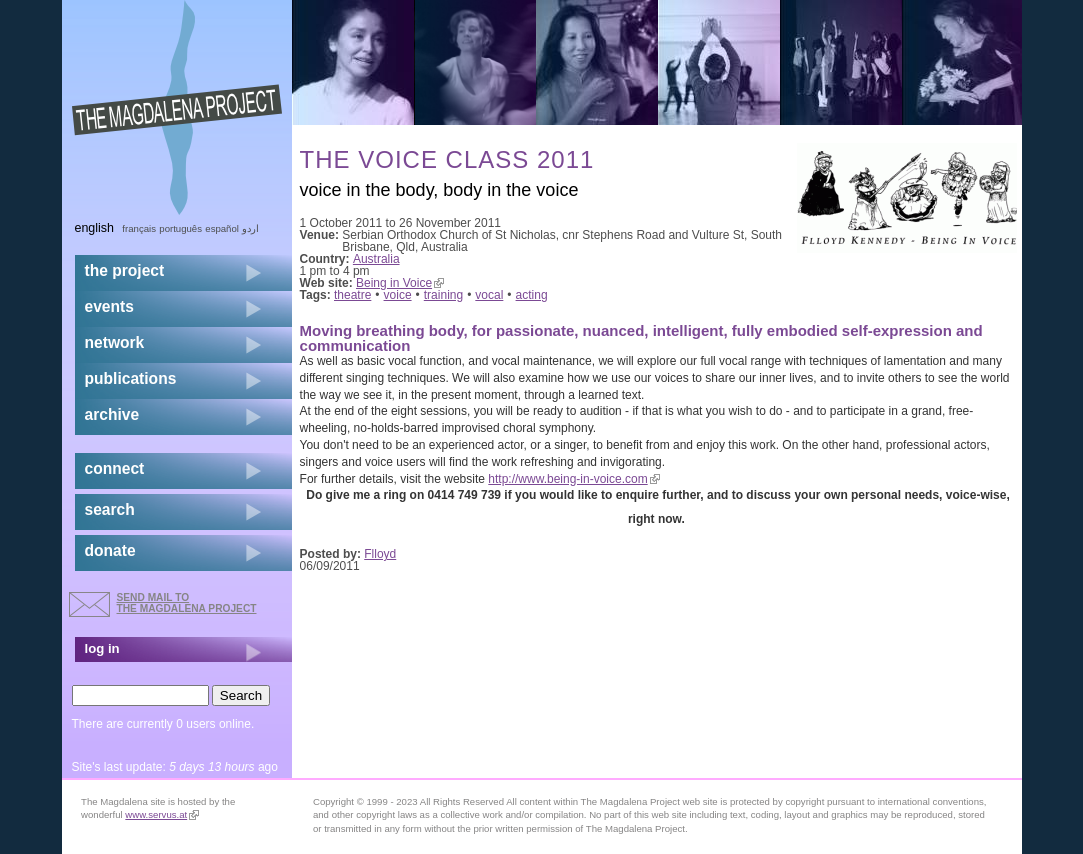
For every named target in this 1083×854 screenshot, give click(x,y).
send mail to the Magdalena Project (187, 602)
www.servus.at (162, 814)
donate (110, 550)
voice (398, 295)
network (115, 342)
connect (115, 468)
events (109, 306)
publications (131, 378)
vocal (489, 295)
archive (112, 414)
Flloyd (380, 554)
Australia (376, 259)
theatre (352, 295)
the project (125, 270)
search (110, 509)
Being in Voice (400, 283)
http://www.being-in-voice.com (573, 479)
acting (532, 295)
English (95, 228)
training (443, 295)
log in (102, 648)
